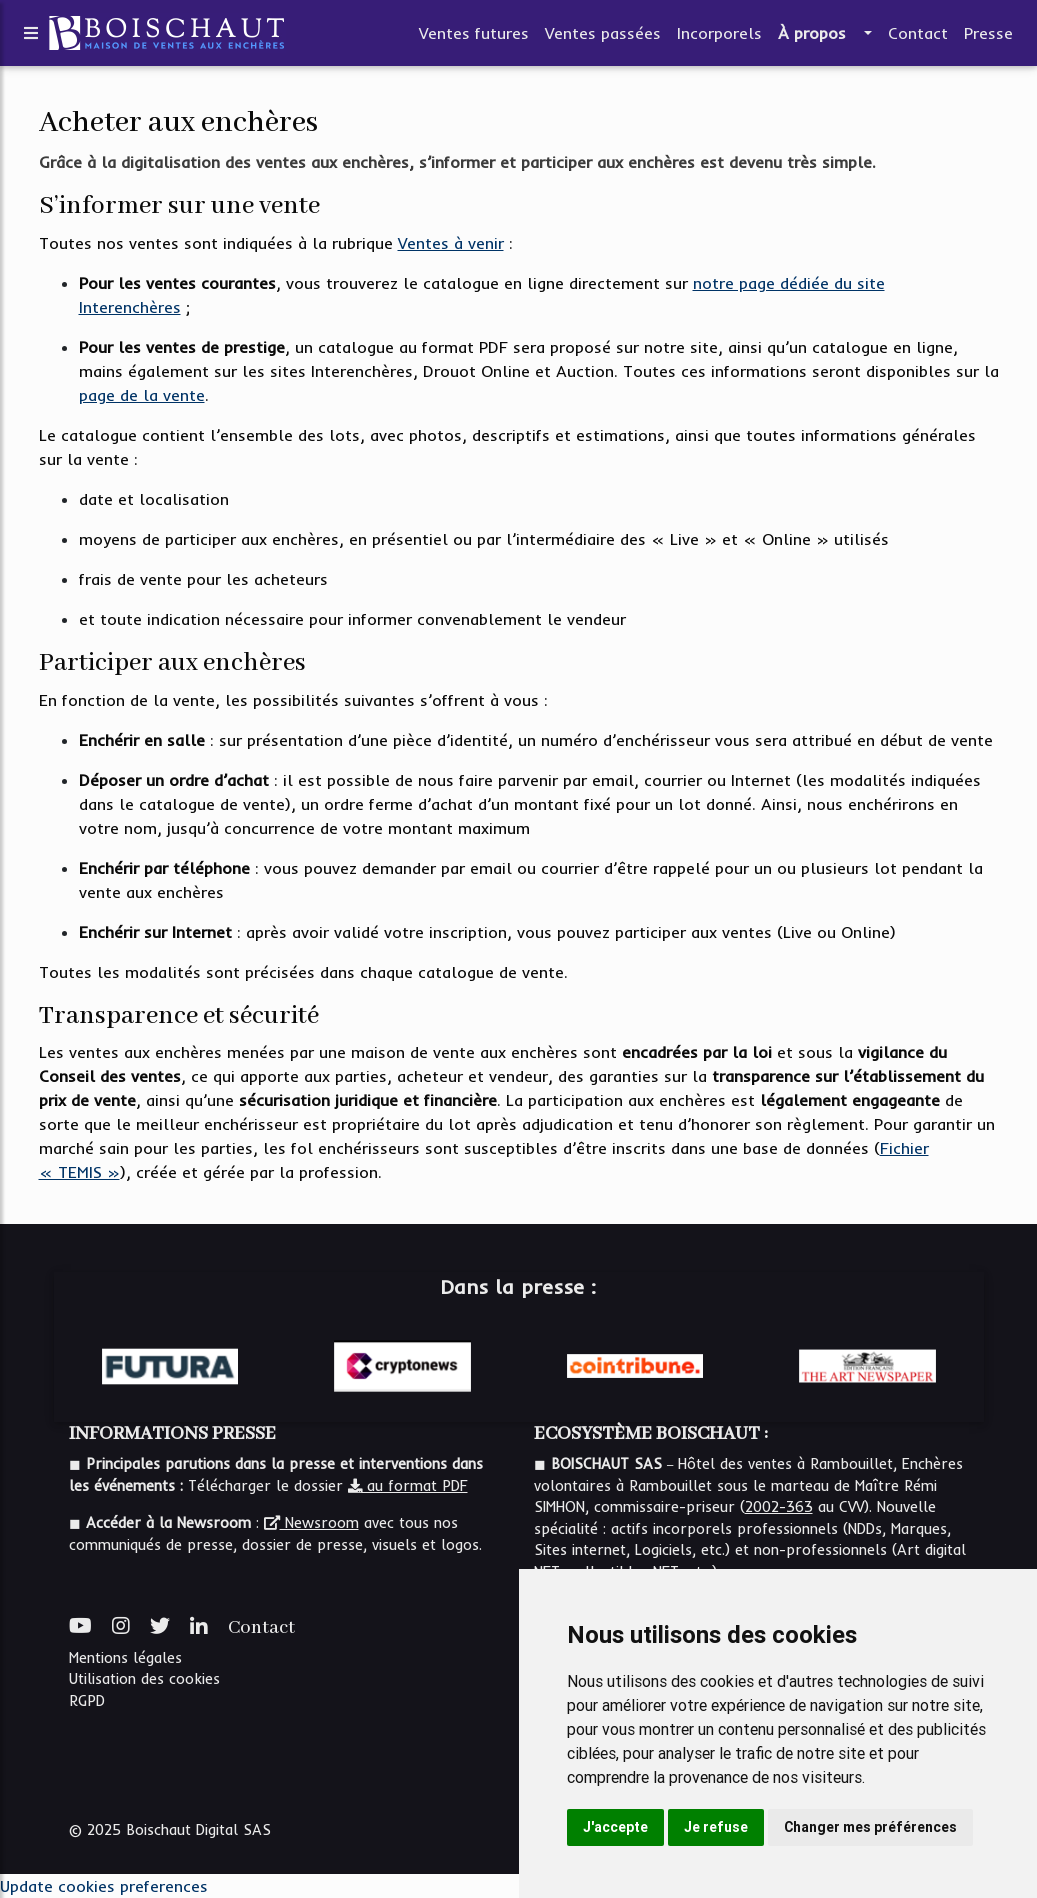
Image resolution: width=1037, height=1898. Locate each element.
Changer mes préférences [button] (870, 1827)
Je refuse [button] (716, 1827)
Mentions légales (125, 1658)
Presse (988, 37)
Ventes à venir (451, 243)
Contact (918, 37)
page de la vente (142, 395)
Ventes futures (474, 37)
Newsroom (311, 1523)
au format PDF (408, 1486)
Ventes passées (603, 37)
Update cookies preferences (104, 1886)
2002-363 (779, 1507)
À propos (812, 37)
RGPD (87, 1701)
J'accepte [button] (615, 1827)
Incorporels (719, 37)
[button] (866, 37)
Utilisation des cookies (144, 1679)
